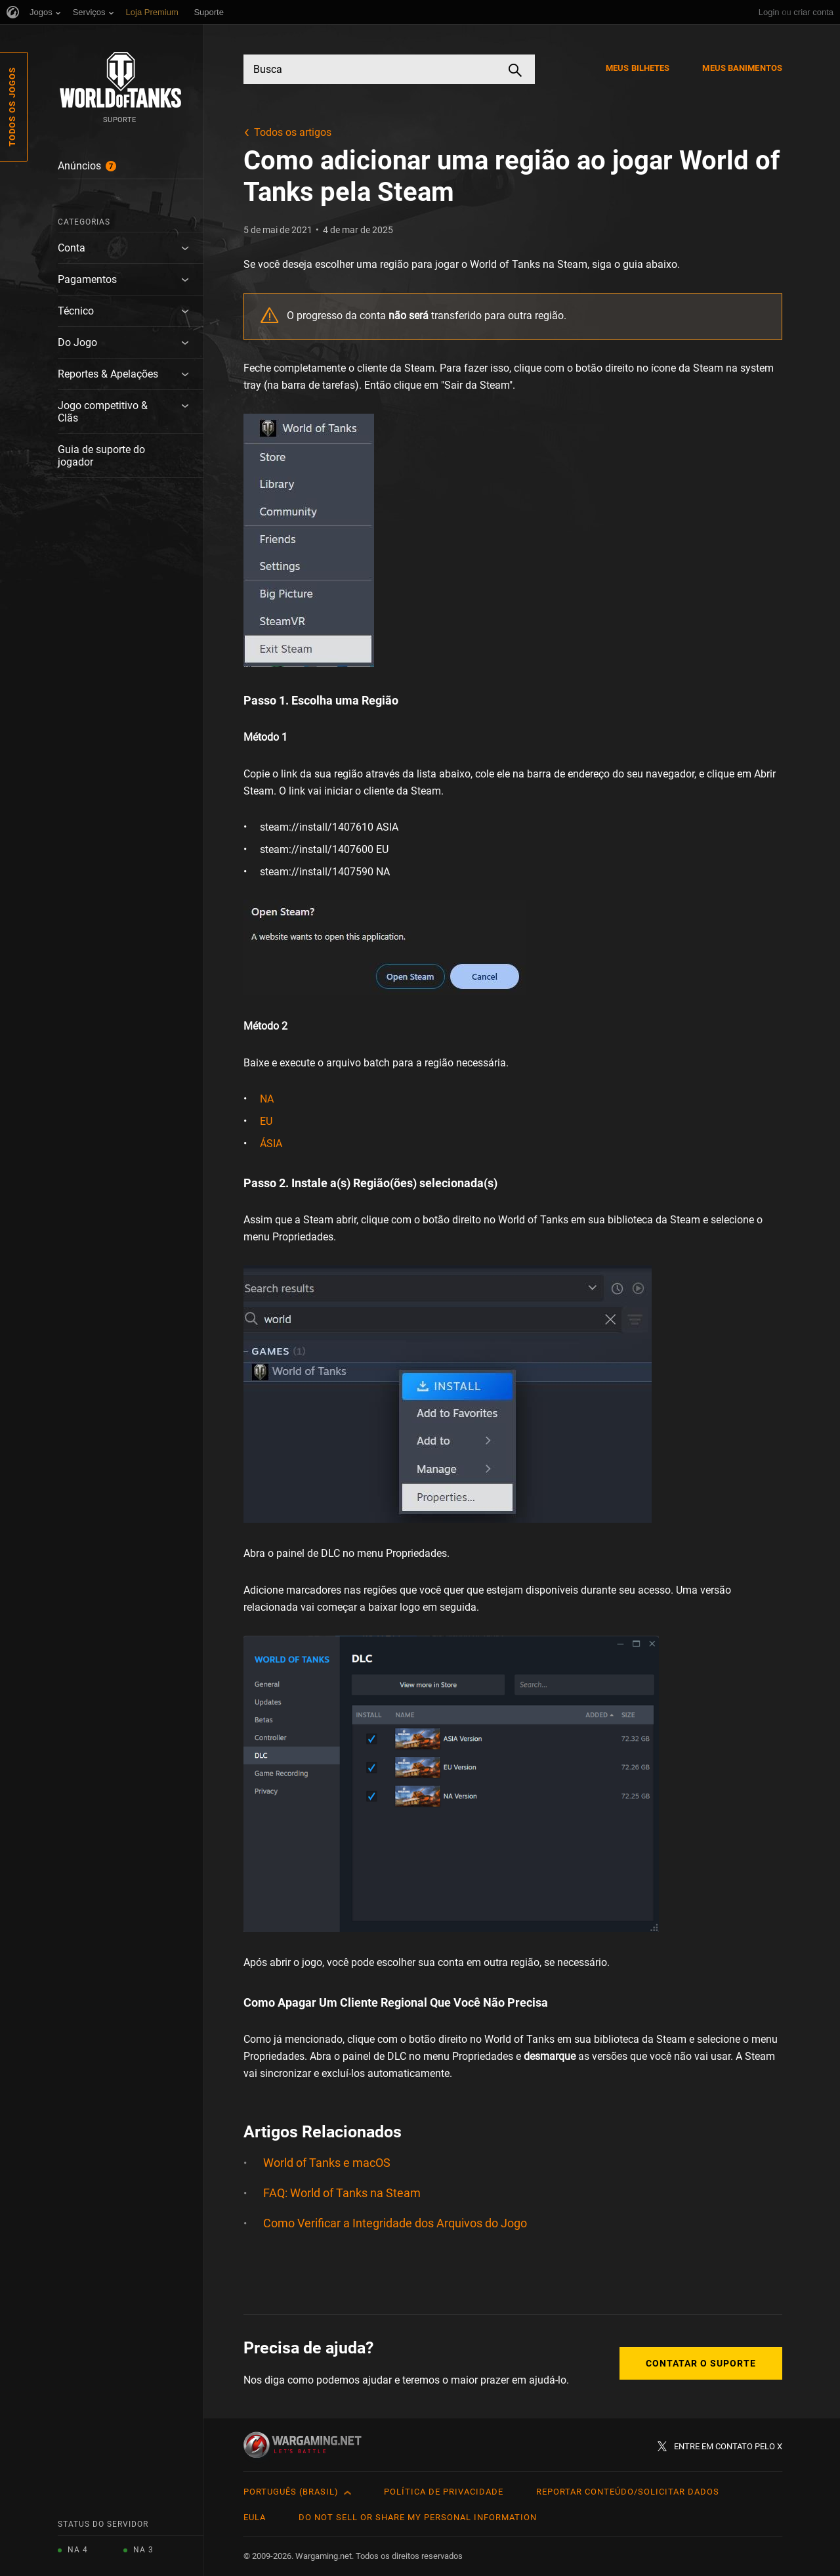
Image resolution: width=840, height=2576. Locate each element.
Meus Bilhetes (637, 68)
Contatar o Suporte (701, 2363)
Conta (71, 248)
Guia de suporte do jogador (101, 455)
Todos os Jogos (12, 106)
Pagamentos (87, 279)
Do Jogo (77, 342)
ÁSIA (271, 1143)
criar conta (813, 12)
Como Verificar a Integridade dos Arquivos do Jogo (395, 2223)
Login (769, 12)
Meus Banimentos (742, 68)
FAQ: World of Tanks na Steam (342, 2193)
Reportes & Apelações (108, 374)
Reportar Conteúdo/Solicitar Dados (627, 2492)
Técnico (76, 311)
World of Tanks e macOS (326, 2163)
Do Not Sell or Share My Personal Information (418, 2517)
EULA (254, 2517)
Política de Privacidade (443, 2492)
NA (267, 1099)
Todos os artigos (292, 132)
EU (266, 1121)
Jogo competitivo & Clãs (103, 411)
